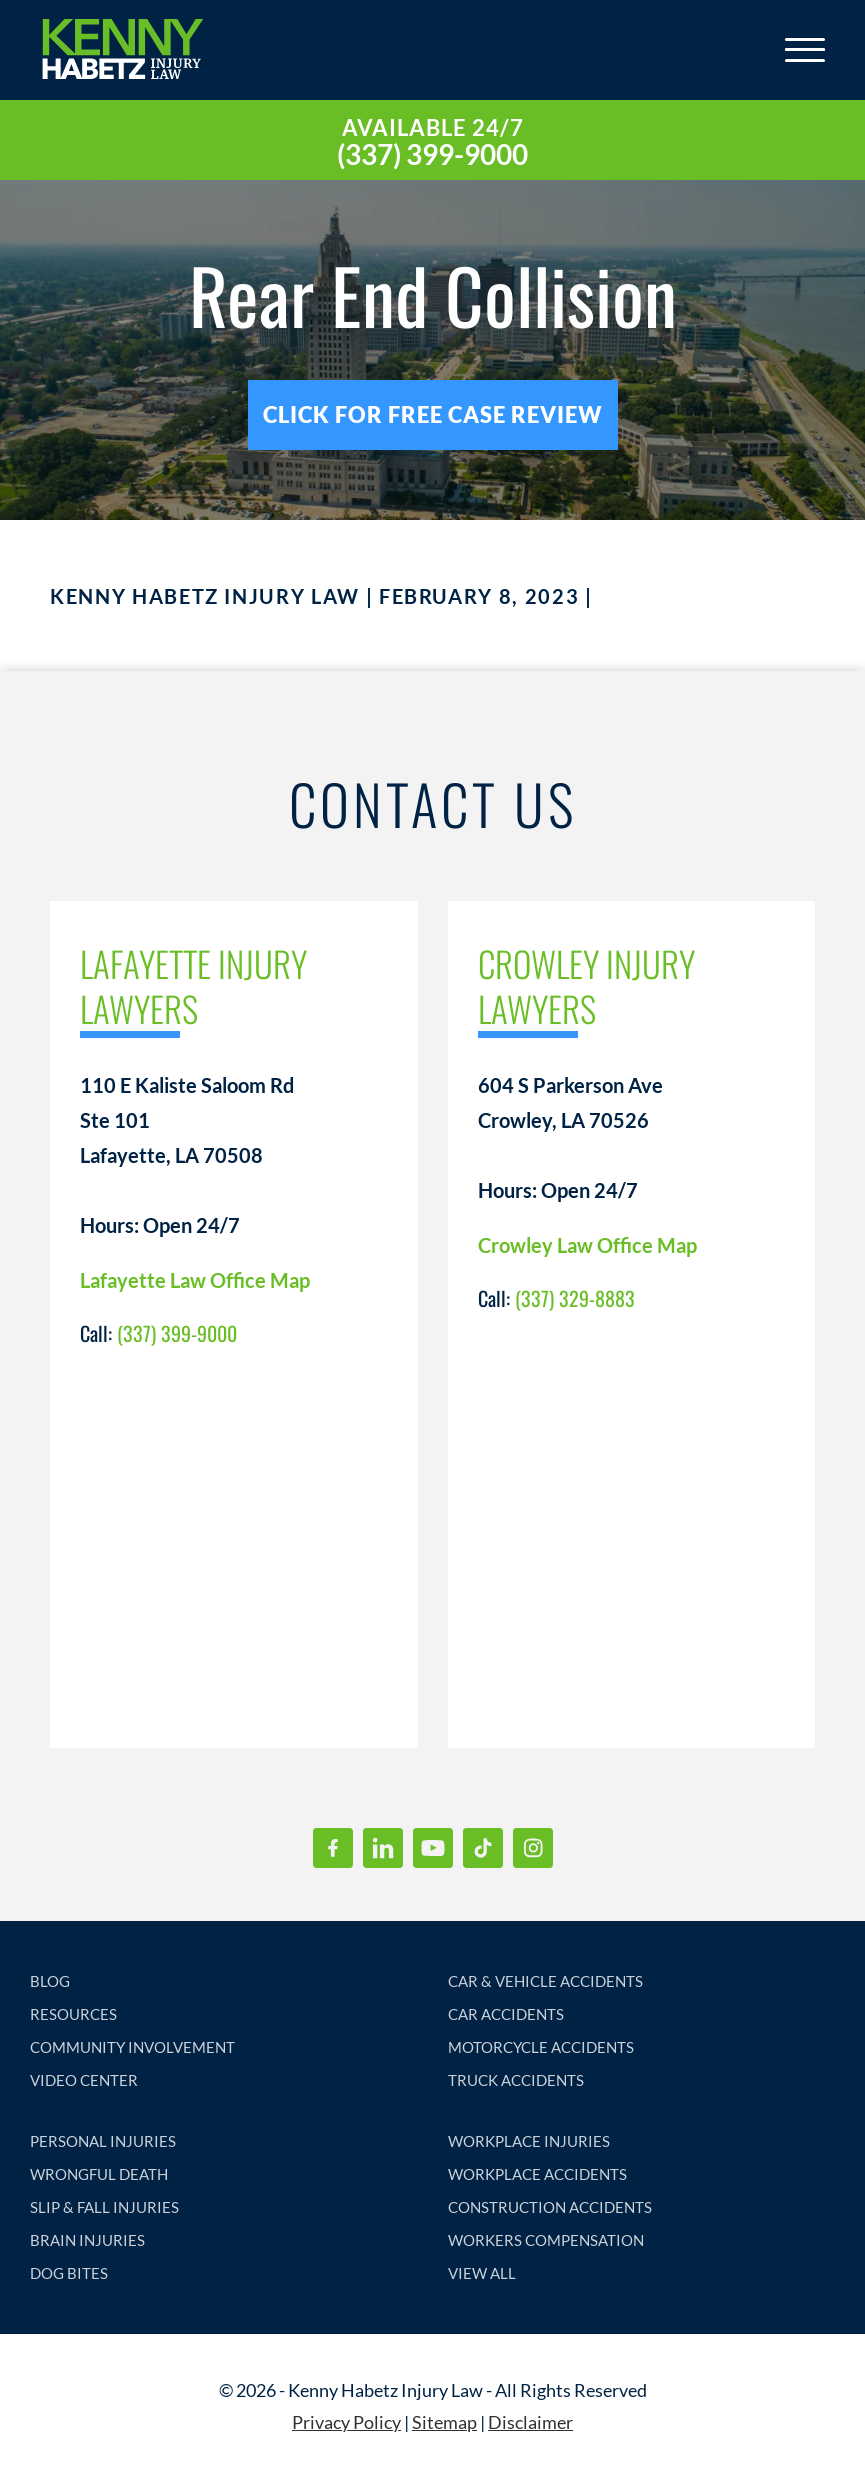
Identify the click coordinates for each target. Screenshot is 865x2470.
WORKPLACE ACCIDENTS (537, 2174)
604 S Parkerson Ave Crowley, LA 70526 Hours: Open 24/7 (570, 1137)
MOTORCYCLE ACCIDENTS (541, 2047)
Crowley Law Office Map (587, 1245)
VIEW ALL (482, 2273)
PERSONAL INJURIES (103, 2141)
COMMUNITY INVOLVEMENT (132, 2047)
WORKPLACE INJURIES (529, 2141)
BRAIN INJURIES (87, 2240)
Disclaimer (530, 2422)
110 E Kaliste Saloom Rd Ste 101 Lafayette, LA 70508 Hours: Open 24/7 (187, 1155)
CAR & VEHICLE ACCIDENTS (545, 1981)
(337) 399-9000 (432, 154)
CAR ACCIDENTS (506, 2014)
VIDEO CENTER (84, 2080)
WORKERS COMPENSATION (546, 2240)
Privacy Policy (346, 2422)
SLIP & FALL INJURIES (104, 2207)
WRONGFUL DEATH (99, 2174)
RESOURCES (73, 2014)
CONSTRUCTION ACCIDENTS (550, 2207)
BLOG (50, 1981)
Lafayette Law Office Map (195, 1280)
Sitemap (444, 2422)
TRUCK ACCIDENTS (516, 2080)
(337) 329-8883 (575, 1298)
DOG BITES (69, 2273)
